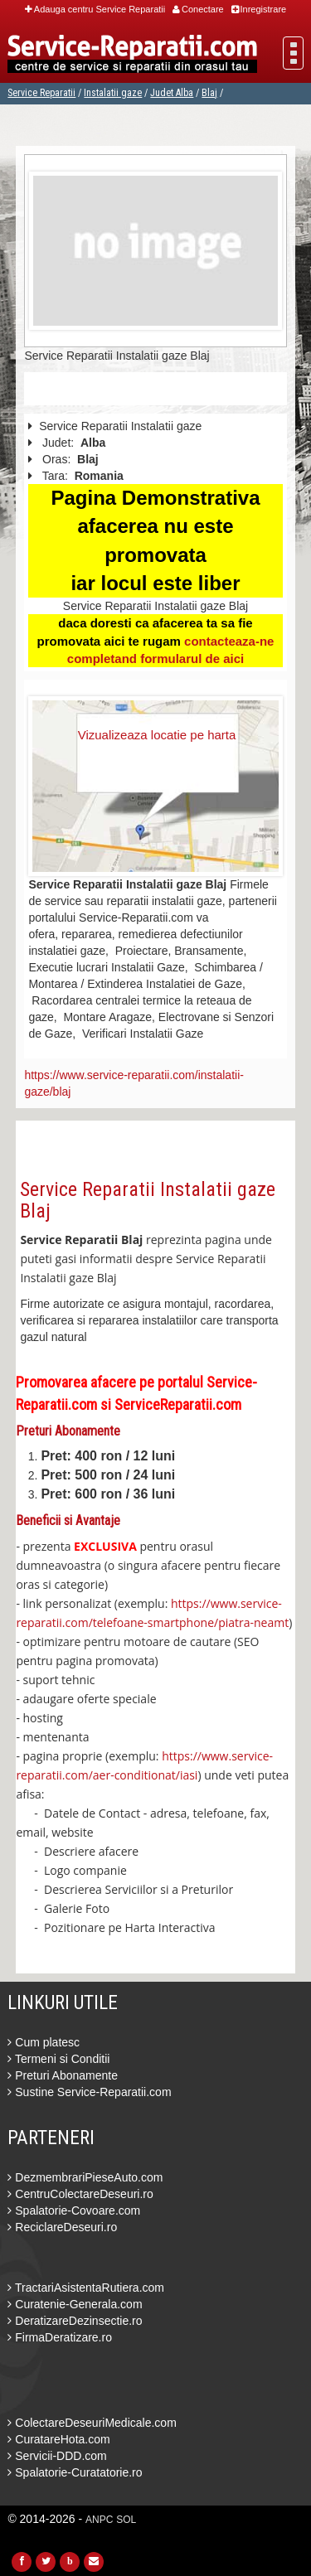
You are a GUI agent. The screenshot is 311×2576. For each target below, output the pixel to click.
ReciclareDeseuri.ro (62, 2227)
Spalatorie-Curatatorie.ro (74, 2472)
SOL (126, 2519)
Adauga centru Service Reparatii (95, 9)
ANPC (99, 2519)
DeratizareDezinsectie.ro (74, 2320)
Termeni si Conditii (58, 2058)
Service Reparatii (41, 93)
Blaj (209, 93)
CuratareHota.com (58, 2439)
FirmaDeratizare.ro (59, 2337)
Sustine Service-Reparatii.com (89, 2092)
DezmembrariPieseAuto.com (85, 2177)
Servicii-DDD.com (56, 2455)
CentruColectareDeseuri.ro (80, 2194)
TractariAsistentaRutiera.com (85, 2287)
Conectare (198, 9)
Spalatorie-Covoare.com (73, 2210)
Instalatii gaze (113, 93)
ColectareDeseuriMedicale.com (91, 2422)
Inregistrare (259, 9)
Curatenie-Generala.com (74, 2304)
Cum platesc (43, 2042)
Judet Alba (171, 93)
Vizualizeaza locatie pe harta (157, 735)
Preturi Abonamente (62, 2075)
